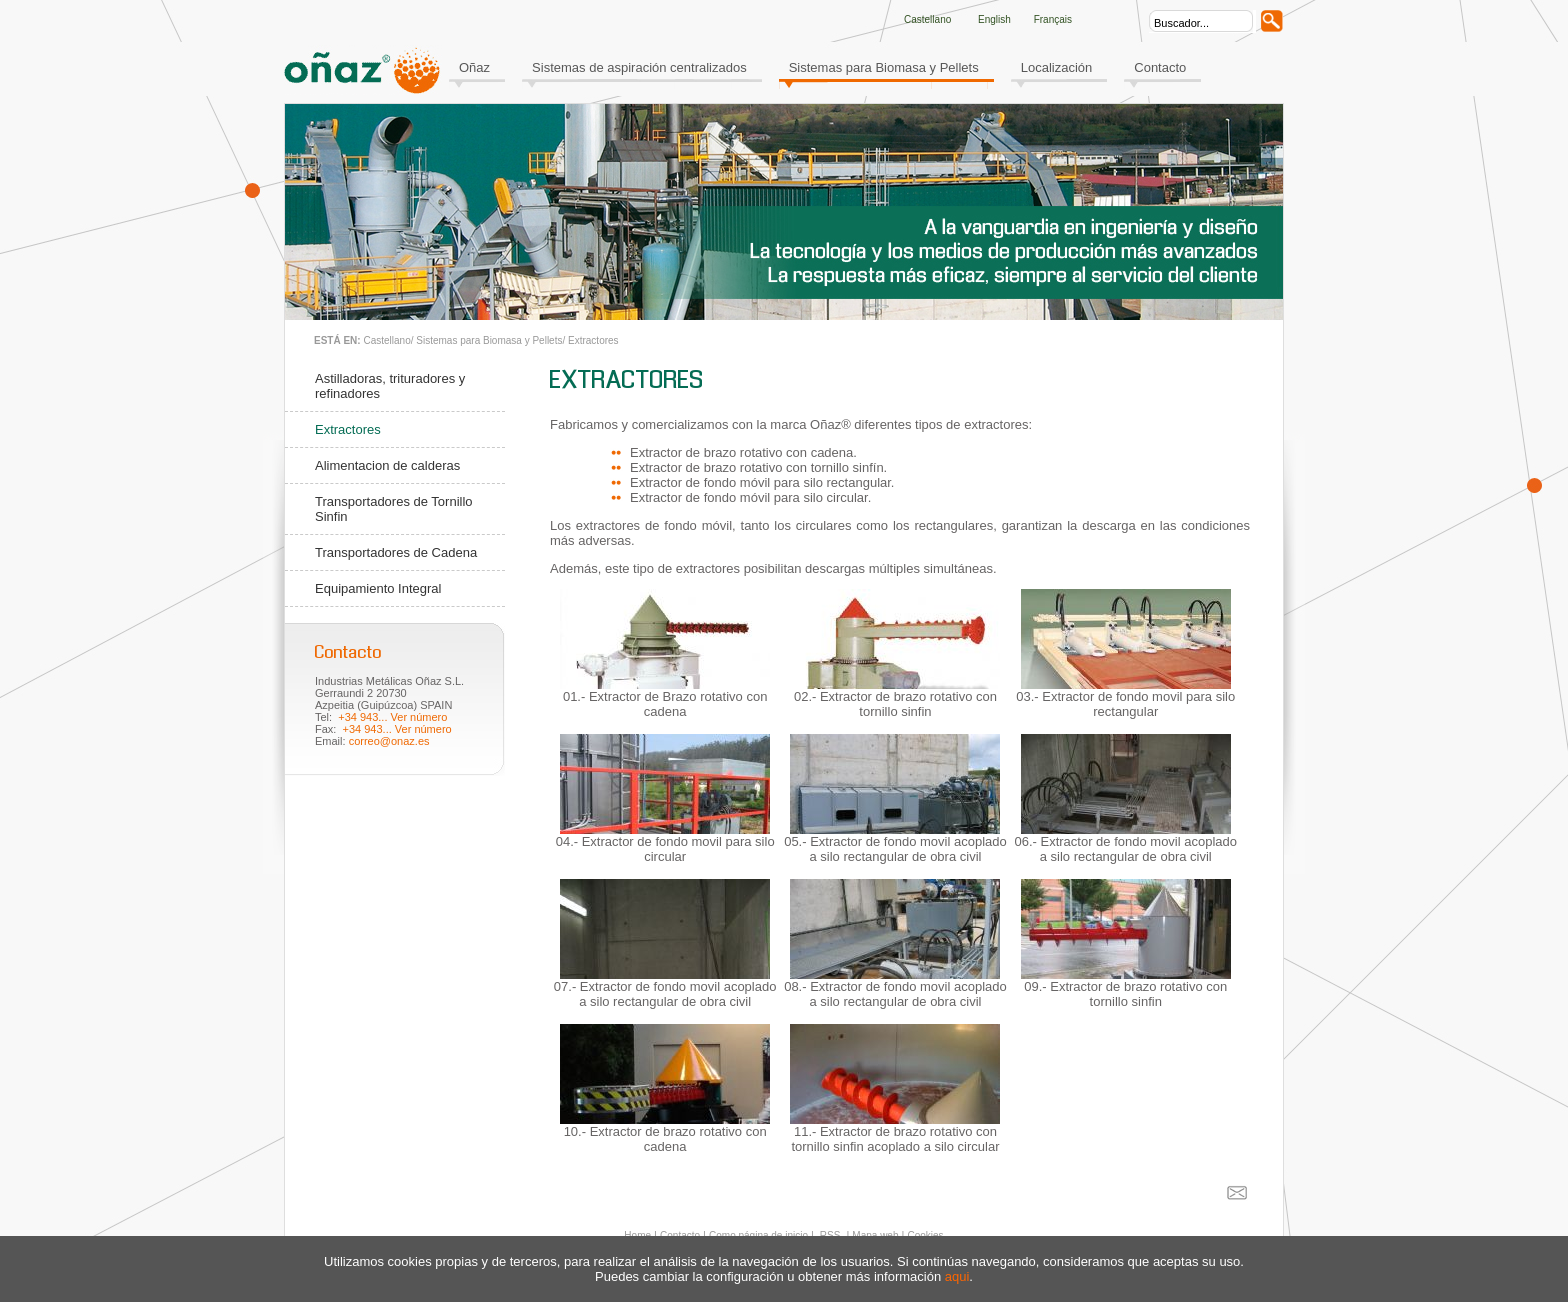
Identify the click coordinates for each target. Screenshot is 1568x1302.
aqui (957, 1276)
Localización (1057, 67)
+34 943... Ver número (392, 717)
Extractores (593, 340)
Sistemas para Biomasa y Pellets (884, 67)
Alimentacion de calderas (387, 465)
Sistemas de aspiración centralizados (639, 67)
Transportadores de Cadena (396, 552)
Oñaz (474, 67)
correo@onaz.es (389, 741)
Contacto (1160, 67)
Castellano (386, 340)
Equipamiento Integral (378, 588)
